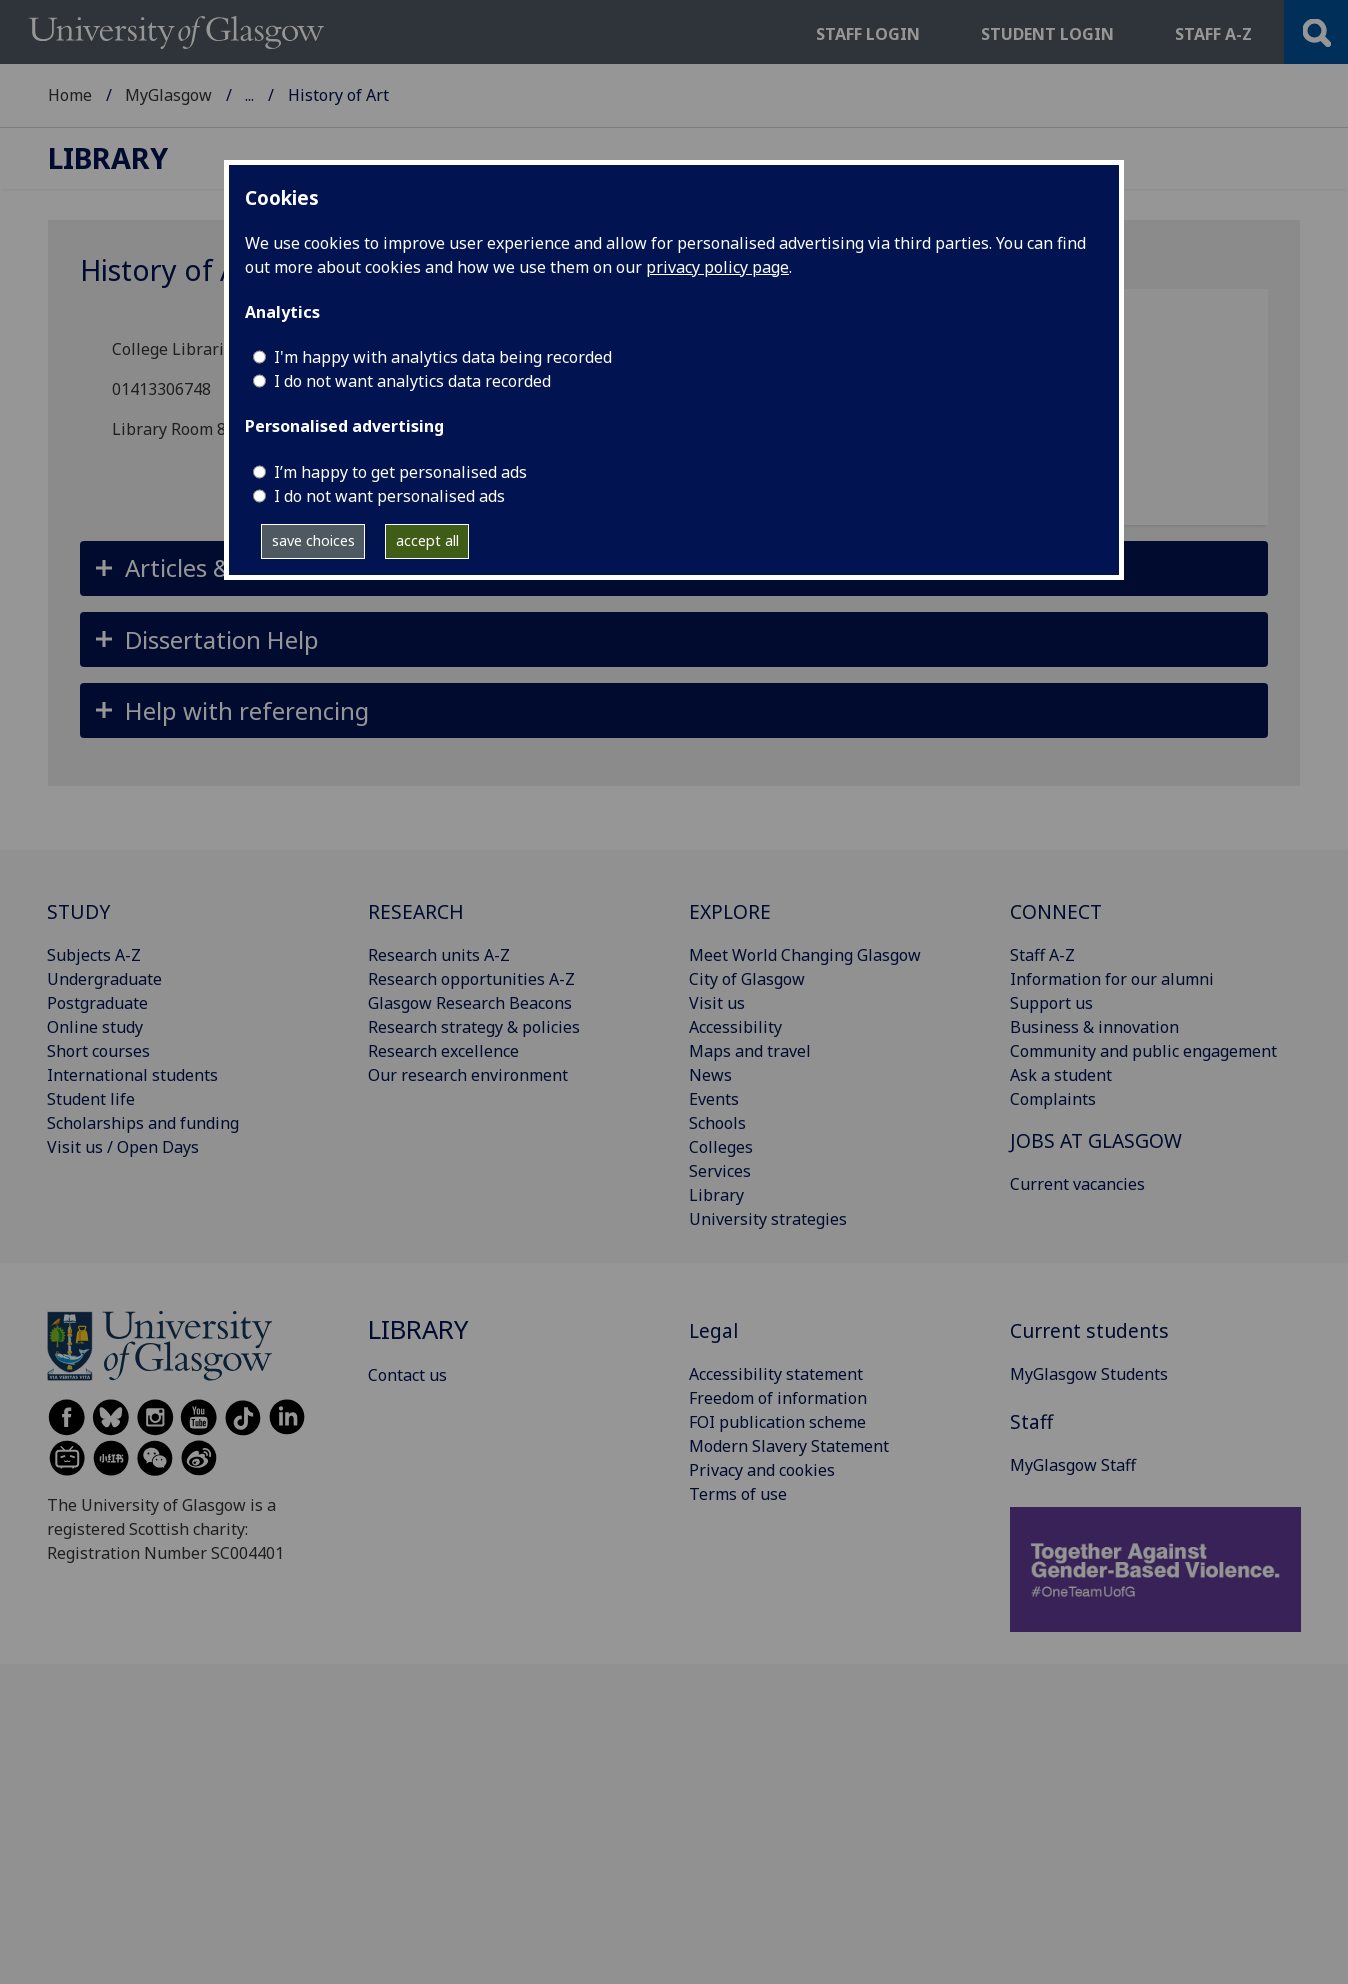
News (710, 1075)
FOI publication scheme (777, 1422)
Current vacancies (1077, 1184)
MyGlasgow (168, 95)
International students (132, 1075)
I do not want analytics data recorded (412, 381)
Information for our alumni (1112, 979)
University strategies (768, 1219)
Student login (1047, 34)
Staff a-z (1213, 34)
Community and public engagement (1143, 1051)
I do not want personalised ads (389, 496)
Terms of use (738, 1494)
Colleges (721, 1147)
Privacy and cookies (762, 1470)
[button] (674, 639)
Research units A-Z (439, 955)
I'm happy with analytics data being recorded (443, 357)
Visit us (717, 1003)
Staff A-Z (1042, 955)
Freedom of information (778, 1398)
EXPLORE (730, 911)
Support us (1051, 1003)
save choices (313, 540)
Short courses (98, 1051)
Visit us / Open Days (123, 1147)
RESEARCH (416, 911)
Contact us (407, 1375)
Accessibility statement (776, 1374)
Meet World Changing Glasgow (805, 955)
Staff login (868, 34)
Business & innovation (1094, 1027)
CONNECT (1056, 911)
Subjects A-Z (94, 955)
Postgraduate (97, 1003)
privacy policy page (717, 267)
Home (70, 95)
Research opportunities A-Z (471, 979)
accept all (427, 540)
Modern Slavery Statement (789, 1446)
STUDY (78, 911)
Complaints (1053, 1099)
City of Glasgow (747, 979)
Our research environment (468, 1075)
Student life (91, 1099)
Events (714, 1099)
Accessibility (735, 1027)
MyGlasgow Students (1089, 1374)
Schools (717, 1123)
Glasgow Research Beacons (470, 1003)
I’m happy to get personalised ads (400, 472)
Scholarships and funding (143, 1123)
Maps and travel (750, 1051)
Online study (95, 1027)
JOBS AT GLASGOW (1096, 1140)
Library (272, 95)
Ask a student (1061, 1075)
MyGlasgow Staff (1073, 1465)
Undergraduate (104, 979)
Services (720, 1171)
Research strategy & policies (474, 1027)
